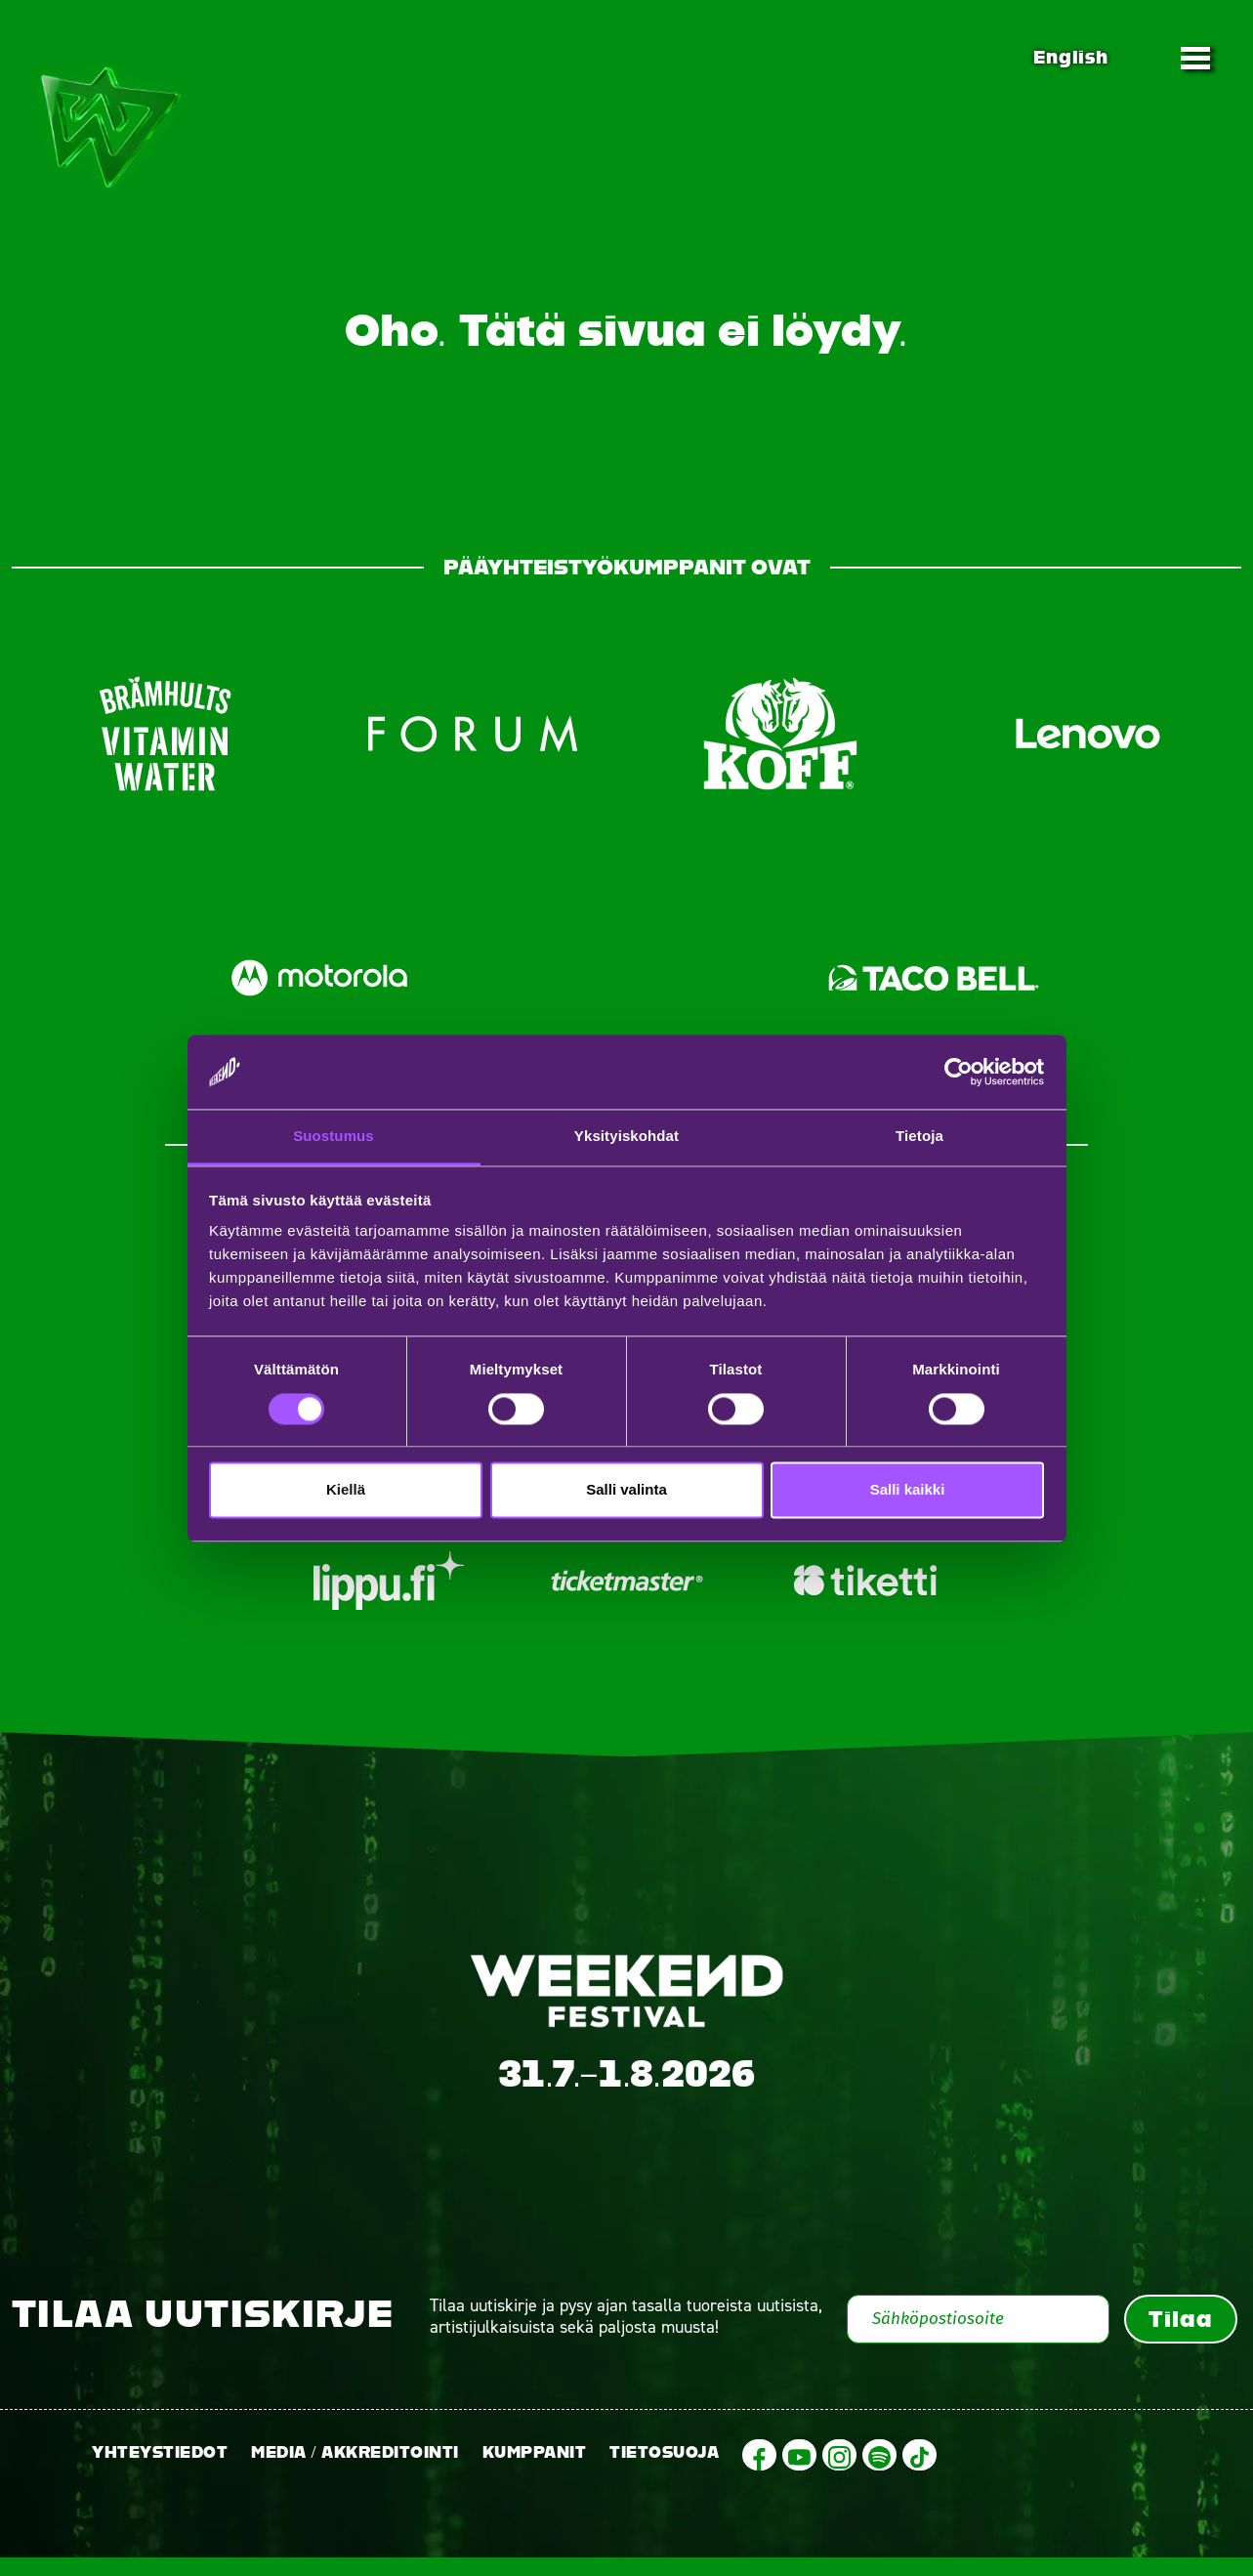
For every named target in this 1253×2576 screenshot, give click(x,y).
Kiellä (345, 1490)
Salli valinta (626, 1490)
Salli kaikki (907, 1490)
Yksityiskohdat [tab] (626, 1136)
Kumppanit (534, 2470)
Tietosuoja (664, 2470)
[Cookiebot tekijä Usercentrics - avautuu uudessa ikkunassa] (958, 1071)
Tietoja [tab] (919, 1136)
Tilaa (1180, 2336)
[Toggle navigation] (1195, 58)
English (1070, 57)
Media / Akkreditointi (355, 2470)
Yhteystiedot (160, 2470)
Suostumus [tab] (333, 1136)
